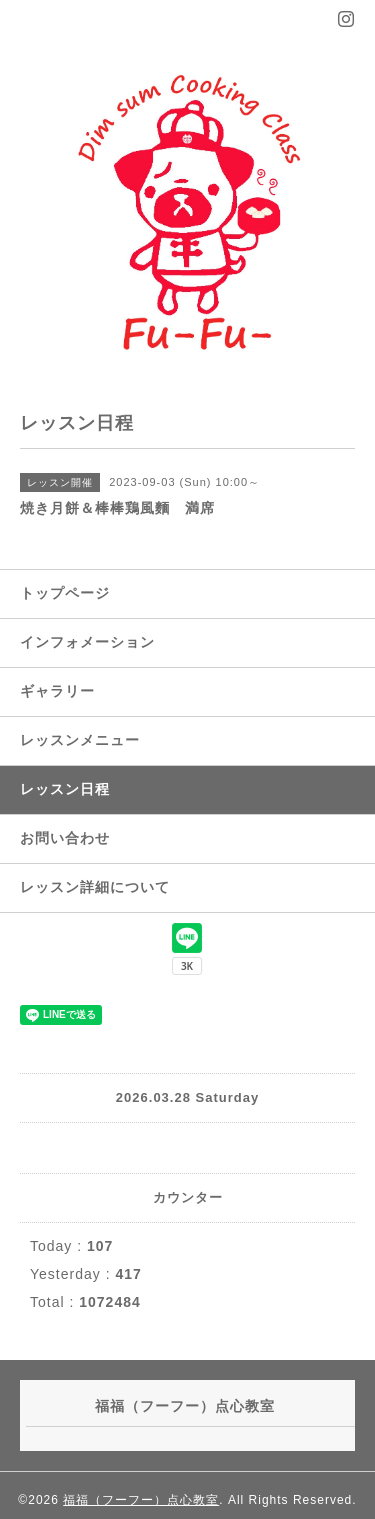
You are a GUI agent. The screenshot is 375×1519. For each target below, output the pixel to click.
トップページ (65, 593)
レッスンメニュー (80, 740)
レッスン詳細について (95, 887)
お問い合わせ (65, 838)
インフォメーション (87, 642)
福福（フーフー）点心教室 (141, 1500)
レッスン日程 (65, 789)
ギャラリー (57, 691)
